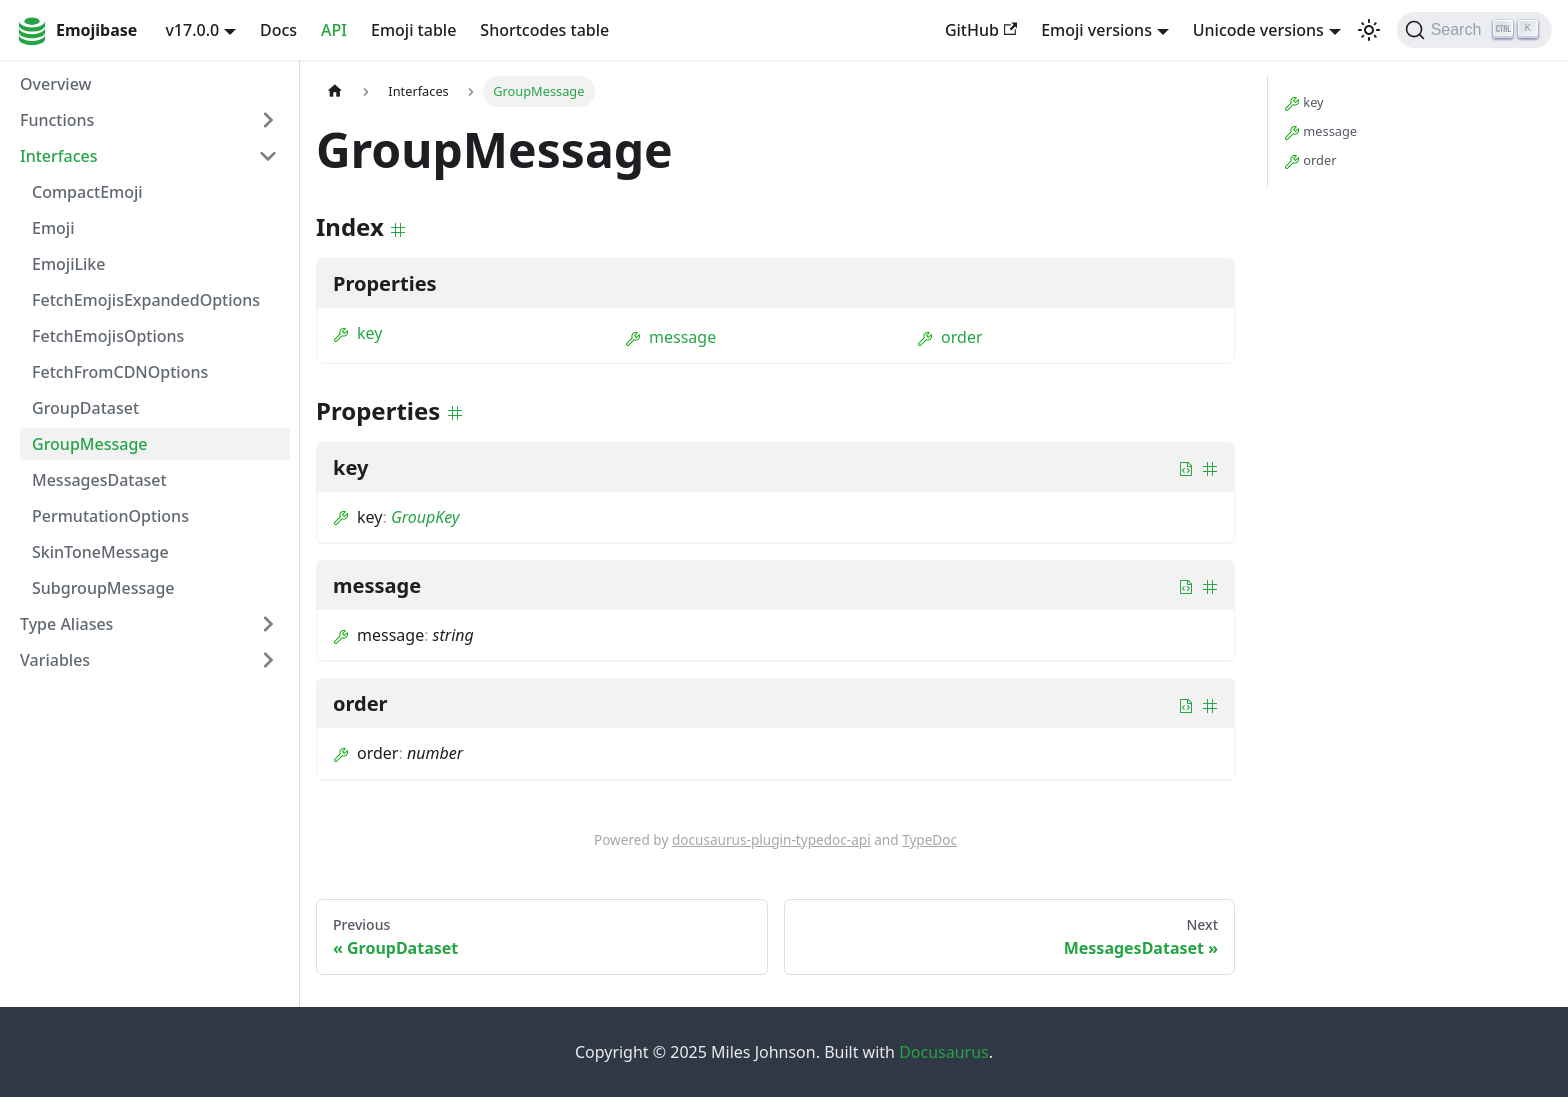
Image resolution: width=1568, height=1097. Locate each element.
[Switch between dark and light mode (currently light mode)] (1369, 30)
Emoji (53, 228)
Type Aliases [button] (66, 624)
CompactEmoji (87, 192)
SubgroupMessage (103, 588)
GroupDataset (85, 408)
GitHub (981, 30)
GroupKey (425, 517)
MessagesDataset (99, 480)
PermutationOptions (110, 516)
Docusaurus (944, 1052)
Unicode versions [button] (1258, 30)
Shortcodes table (544, 30)
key (357, 333)
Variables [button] (55, 660)
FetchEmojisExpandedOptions (146, 300)
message (670, 337)
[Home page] (335, 91)
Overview (55, 84)
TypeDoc (929, 839)
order (949, 337)
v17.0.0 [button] (192, 30)
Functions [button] (57, 120)
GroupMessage (90, 444)
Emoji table (413, 30)
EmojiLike (68, 264)
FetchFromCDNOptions (120, 372)
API (334, 30)
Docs (278, 30)
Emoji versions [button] (1096, 30)
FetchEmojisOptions (108, 336)
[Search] (1474, 30)
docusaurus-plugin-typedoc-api (771, 839)
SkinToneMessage (100, 552)
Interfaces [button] (58, 156)
